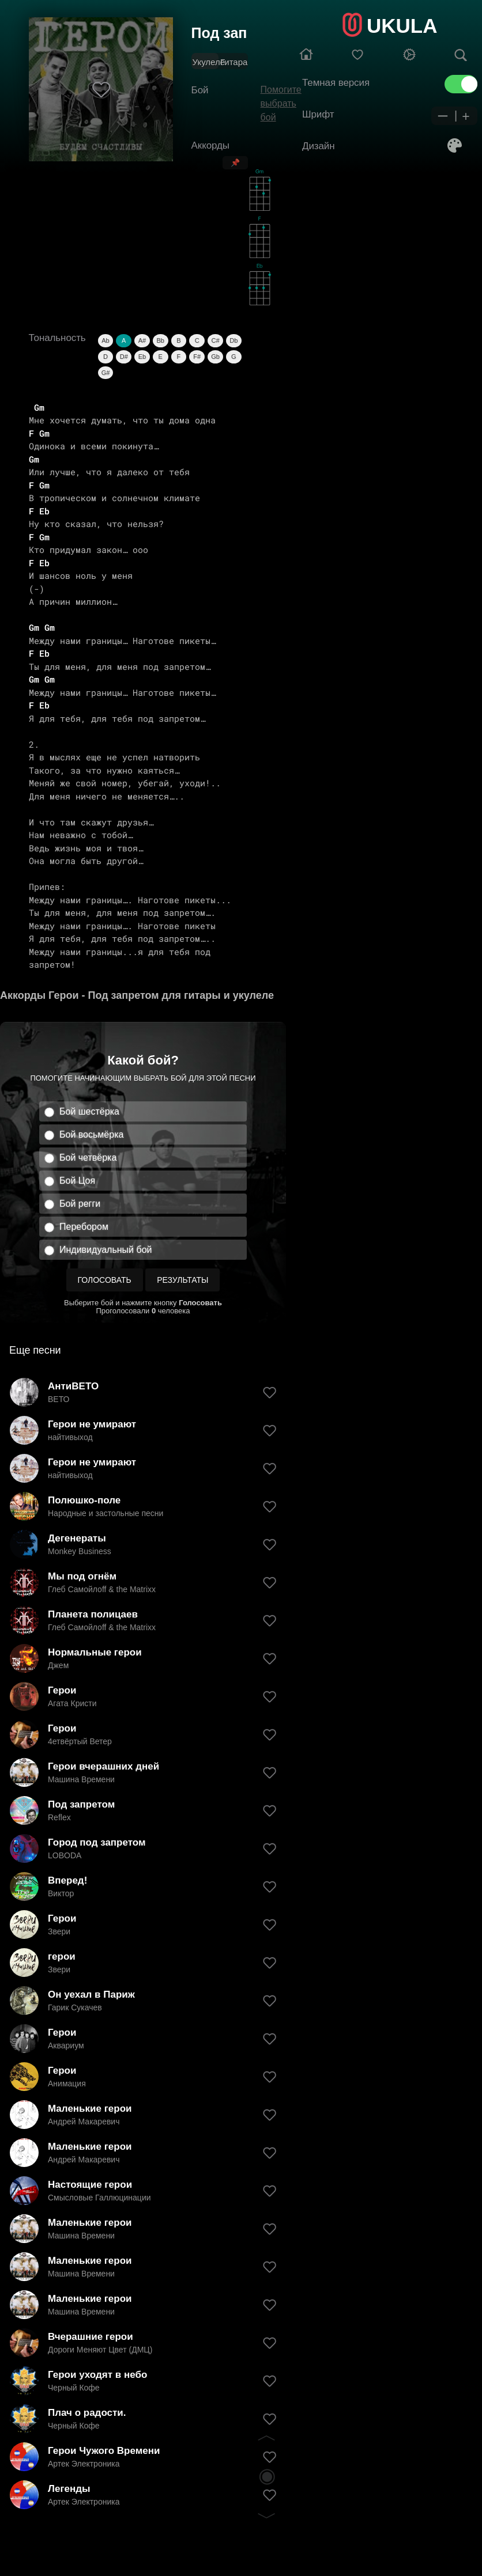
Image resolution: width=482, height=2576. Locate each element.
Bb (160, 340)
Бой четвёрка (87, 1157)
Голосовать (104, 1280)
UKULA (402, 25)
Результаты (182, 1280)
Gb (215, 356)
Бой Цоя (77, 1180)
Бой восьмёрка (91, 1134)
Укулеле (209, 62)
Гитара (233, 62)
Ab (105, 340)
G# (105, 372)
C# (215, 340)
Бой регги (79, 1204)
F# (197, 356)
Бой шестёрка (89, 1111)
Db (233, 340)
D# (124, 356)
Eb (142, 356)
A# (142, 340)
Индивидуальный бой (105, 1250)
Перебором (83, 1227)
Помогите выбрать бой (281, 103)
